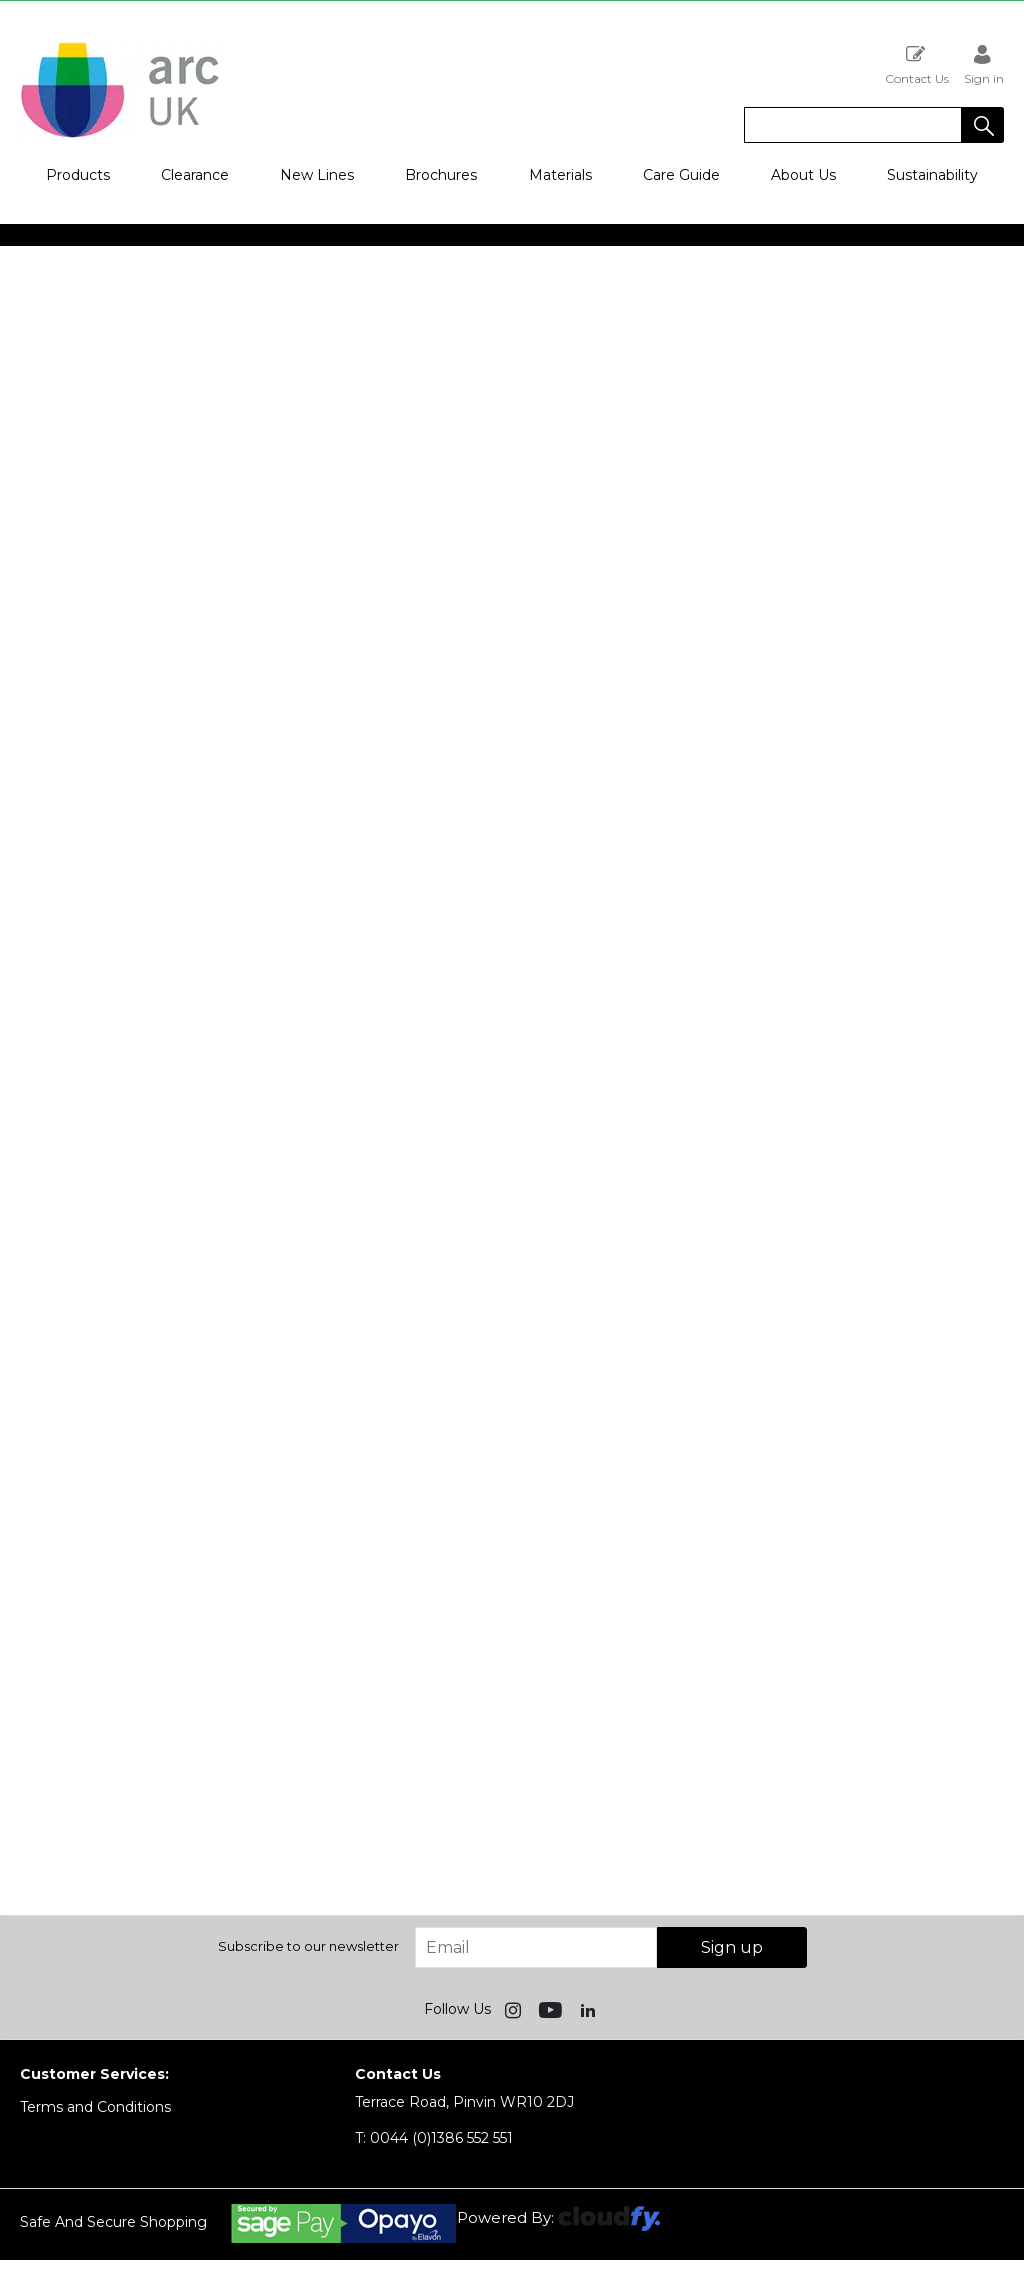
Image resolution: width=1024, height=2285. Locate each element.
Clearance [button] (195, 175)
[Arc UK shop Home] (120, 136)
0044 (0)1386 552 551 (434, 2138)
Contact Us (917, 64)
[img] (515, 2009)
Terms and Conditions (95, 2107)
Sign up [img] (732, 1947)
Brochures (441, 175)
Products (78, 175)
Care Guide (681, 175)
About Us (803, 175)
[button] (983, 125)
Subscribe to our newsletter (308, 1946)
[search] (853, 125)
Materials (560, 175)
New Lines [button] (317, 175)
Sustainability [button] (932, 175)
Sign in (984, 64)
